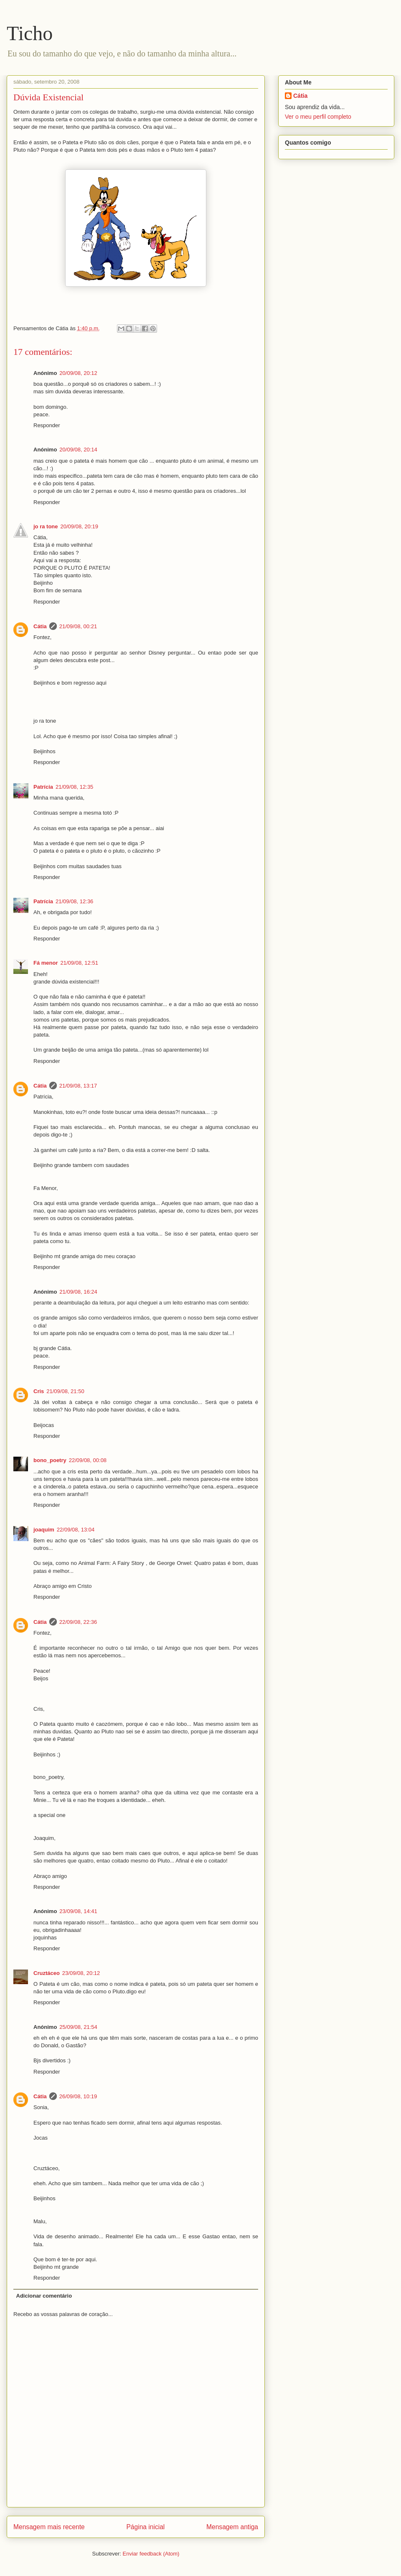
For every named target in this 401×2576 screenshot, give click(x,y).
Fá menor (45, 963)
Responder (46, 425)
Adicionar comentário (44, 2296)
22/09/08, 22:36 (78, 1622)
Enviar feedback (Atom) (151, 2554)
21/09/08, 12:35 (74, 787)
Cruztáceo (46, 1973)
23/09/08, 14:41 (78, 1911)
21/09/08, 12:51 (79, 963)
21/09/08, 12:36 (74, 901)
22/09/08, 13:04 (75, 1529)
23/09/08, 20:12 (81, 1973)
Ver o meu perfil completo (318, 116)
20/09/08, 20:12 (78, 373)
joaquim (43, 1529)
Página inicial (145, 2526)
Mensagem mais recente (49, 2526)
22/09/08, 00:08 (88, 1460)
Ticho (30, 33)
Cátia (40, 626)
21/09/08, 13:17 (78, 1086)
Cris (38, 1391)
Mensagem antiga (232, 2526)
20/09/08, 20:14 (78, 449)
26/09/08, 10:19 (78, 2096)
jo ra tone (45, 526)
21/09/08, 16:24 (78, 1292)
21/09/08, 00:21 (78, 626)
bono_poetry (49, 1460)
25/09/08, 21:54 (78, 2027)
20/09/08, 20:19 (79, 526)
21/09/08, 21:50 (65, 1391)
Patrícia (43, 787)
